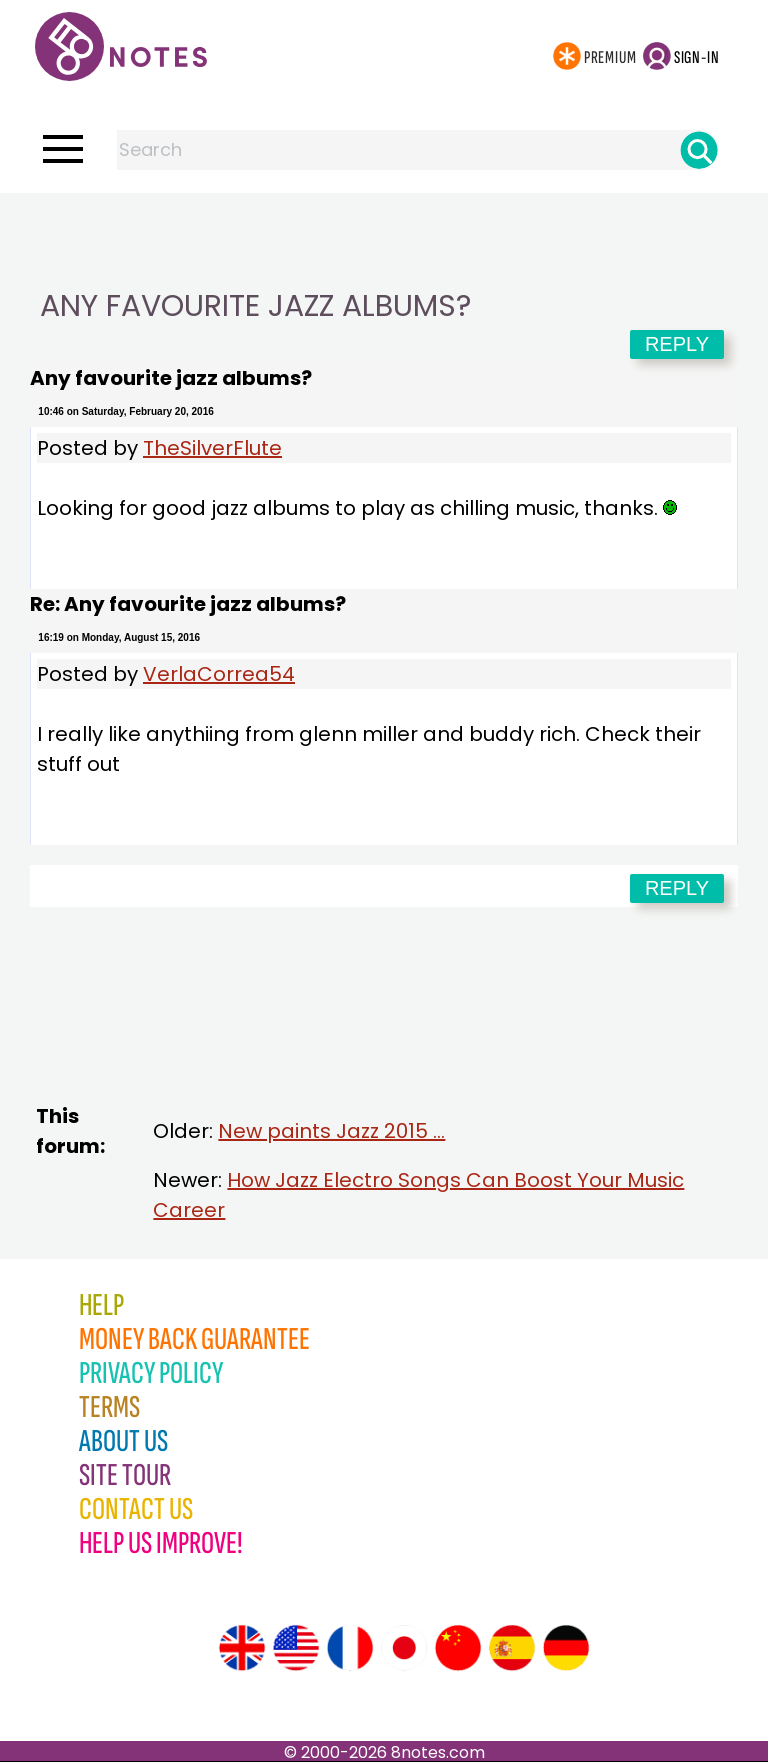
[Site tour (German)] (566, 1648)
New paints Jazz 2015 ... (331, 1131)
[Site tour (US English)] (296, 1648)
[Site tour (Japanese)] (404, 1648)
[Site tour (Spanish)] (512, 1648)
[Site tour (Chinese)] (458, 1648)
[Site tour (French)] (350, 1648)
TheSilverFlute (212, 448)
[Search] (699, 150)
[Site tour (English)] (242, 1648)
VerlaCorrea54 (219, 674)
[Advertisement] (384, 233)
